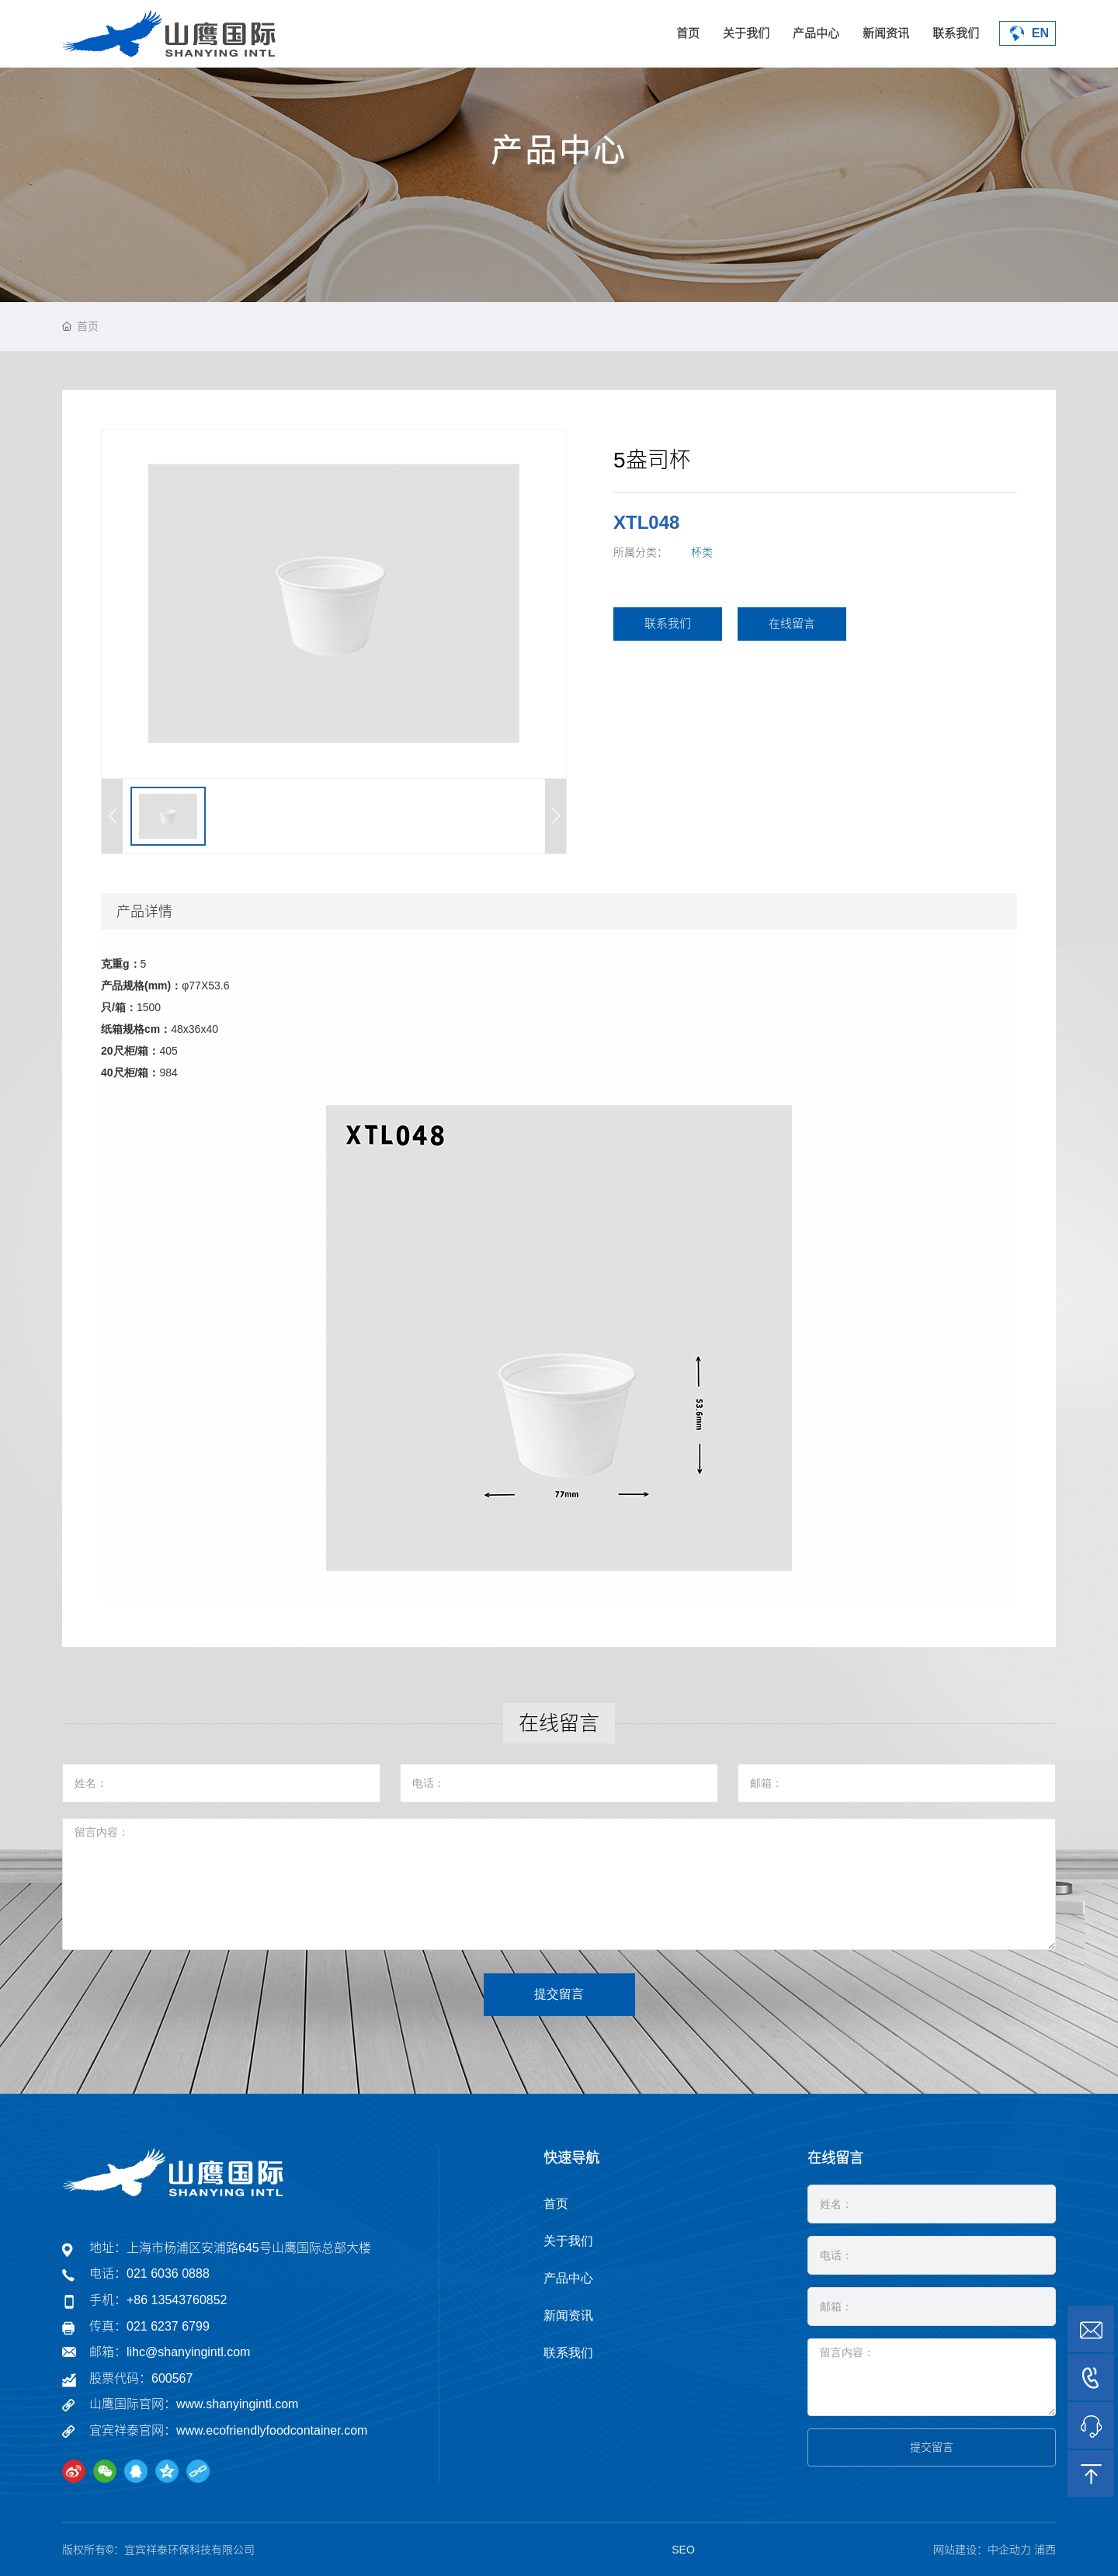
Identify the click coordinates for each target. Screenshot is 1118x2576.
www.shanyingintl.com (237, 2404)
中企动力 (1009, 2549)
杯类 (702, 552)
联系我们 (955, 33)
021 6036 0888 (168, 2273)
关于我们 (746, 33)
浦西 (1045, 2549)
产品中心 (816, 33)
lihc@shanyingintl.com (188, 2352)
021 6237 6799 (168, 2326)
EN (1027, 34)
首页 (688, 33)
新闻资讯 (886, 33)
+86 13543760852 (177, 2300)
